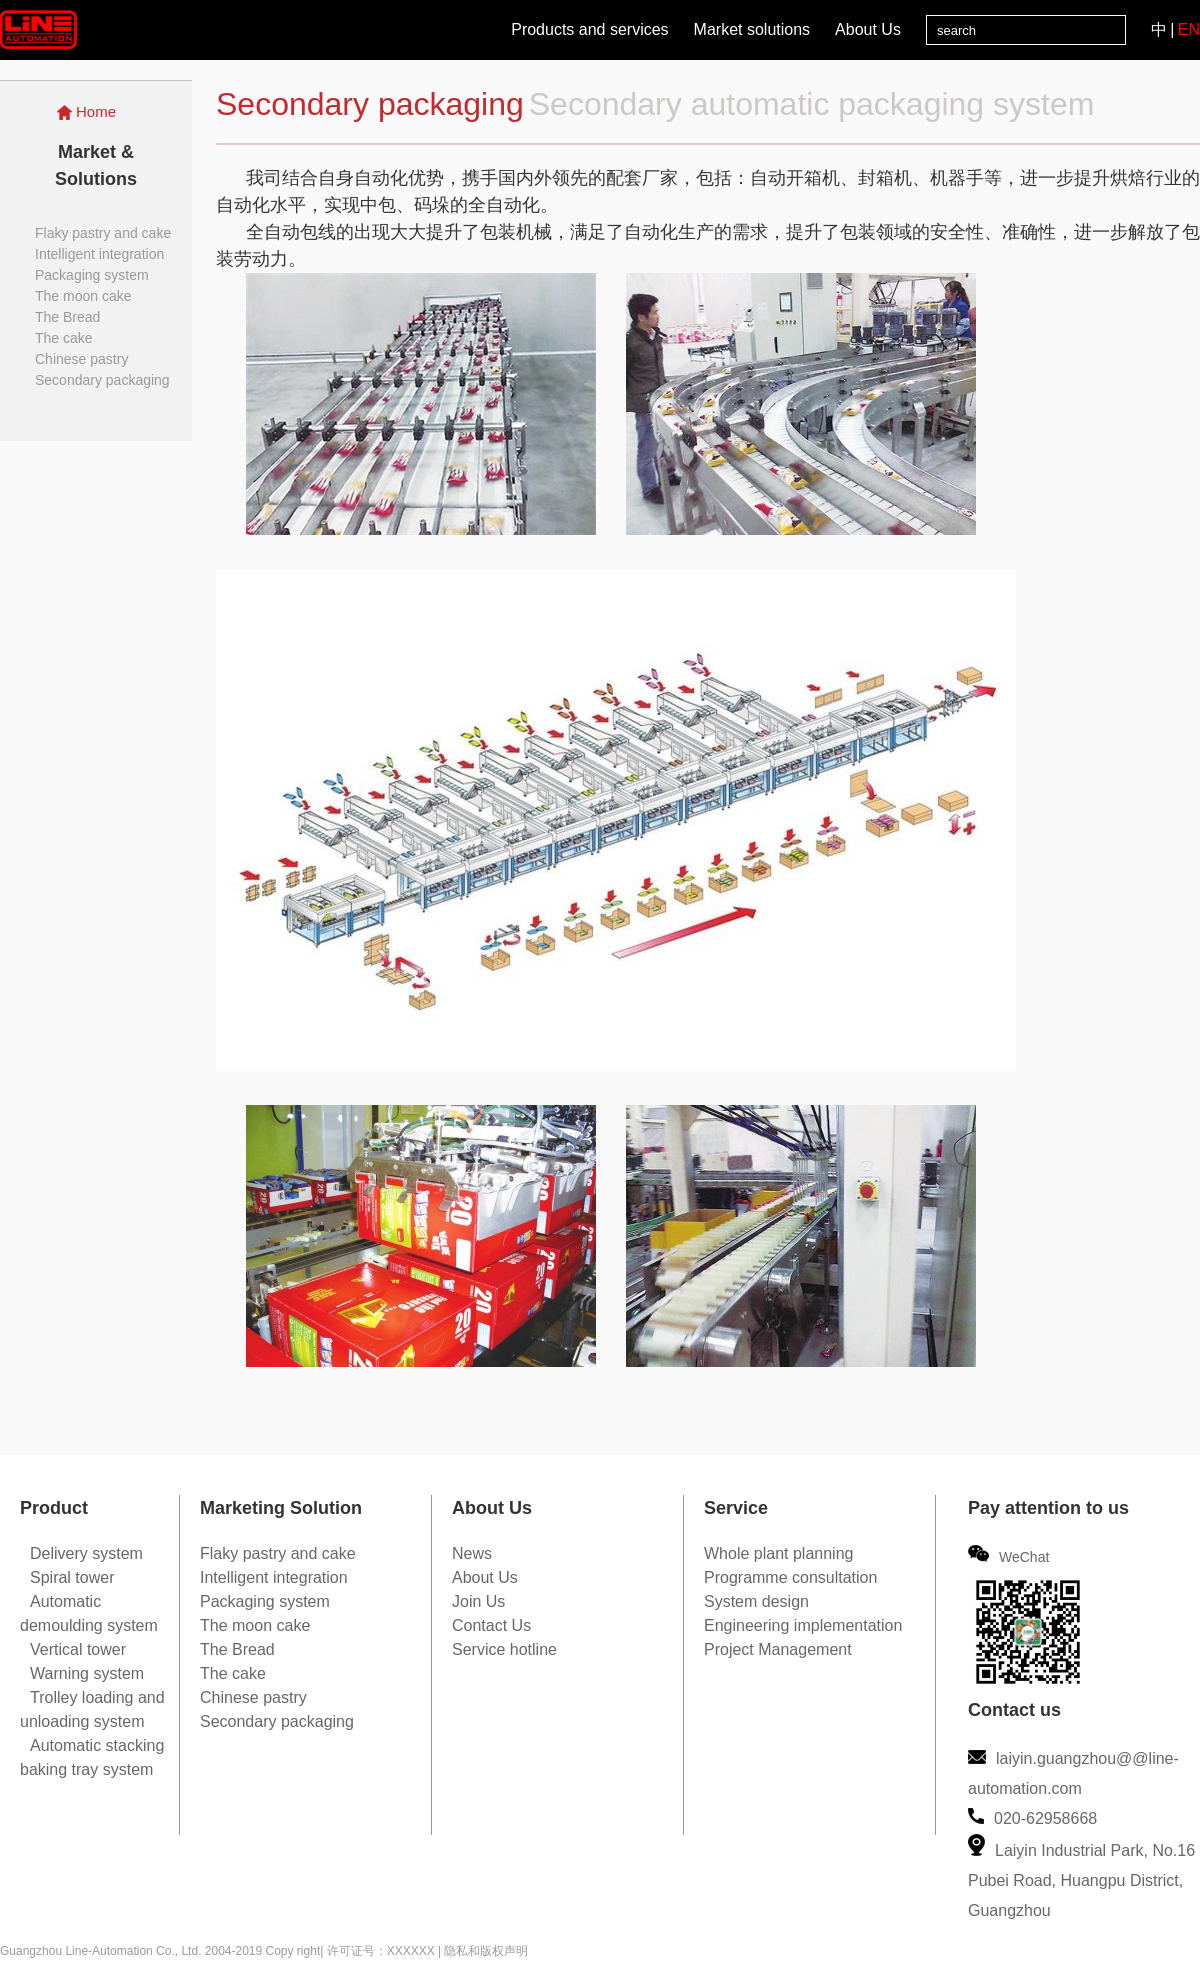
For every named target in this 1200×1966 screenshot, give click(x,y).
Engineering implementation (803, 1625)
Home (86, 111)
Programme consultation (790, 1577)
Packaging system (92, 275)
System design (756, 1601)
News (472, 1553)
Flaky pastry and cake (103, 233)
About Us (868, 29)
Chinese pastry (81, 359)
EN (1189, 29)
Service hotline (504, 1649)
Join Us (478, 1601)
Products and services (589, 29)
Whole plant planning (778, 1553)
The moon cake (83, 296)
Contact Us (491, 1625)
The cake (64, 338)
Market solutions (752, 29)
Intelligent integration (99, 254)
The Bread (67, 317)
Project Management (778, 1649)
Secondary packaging (102, 380)
